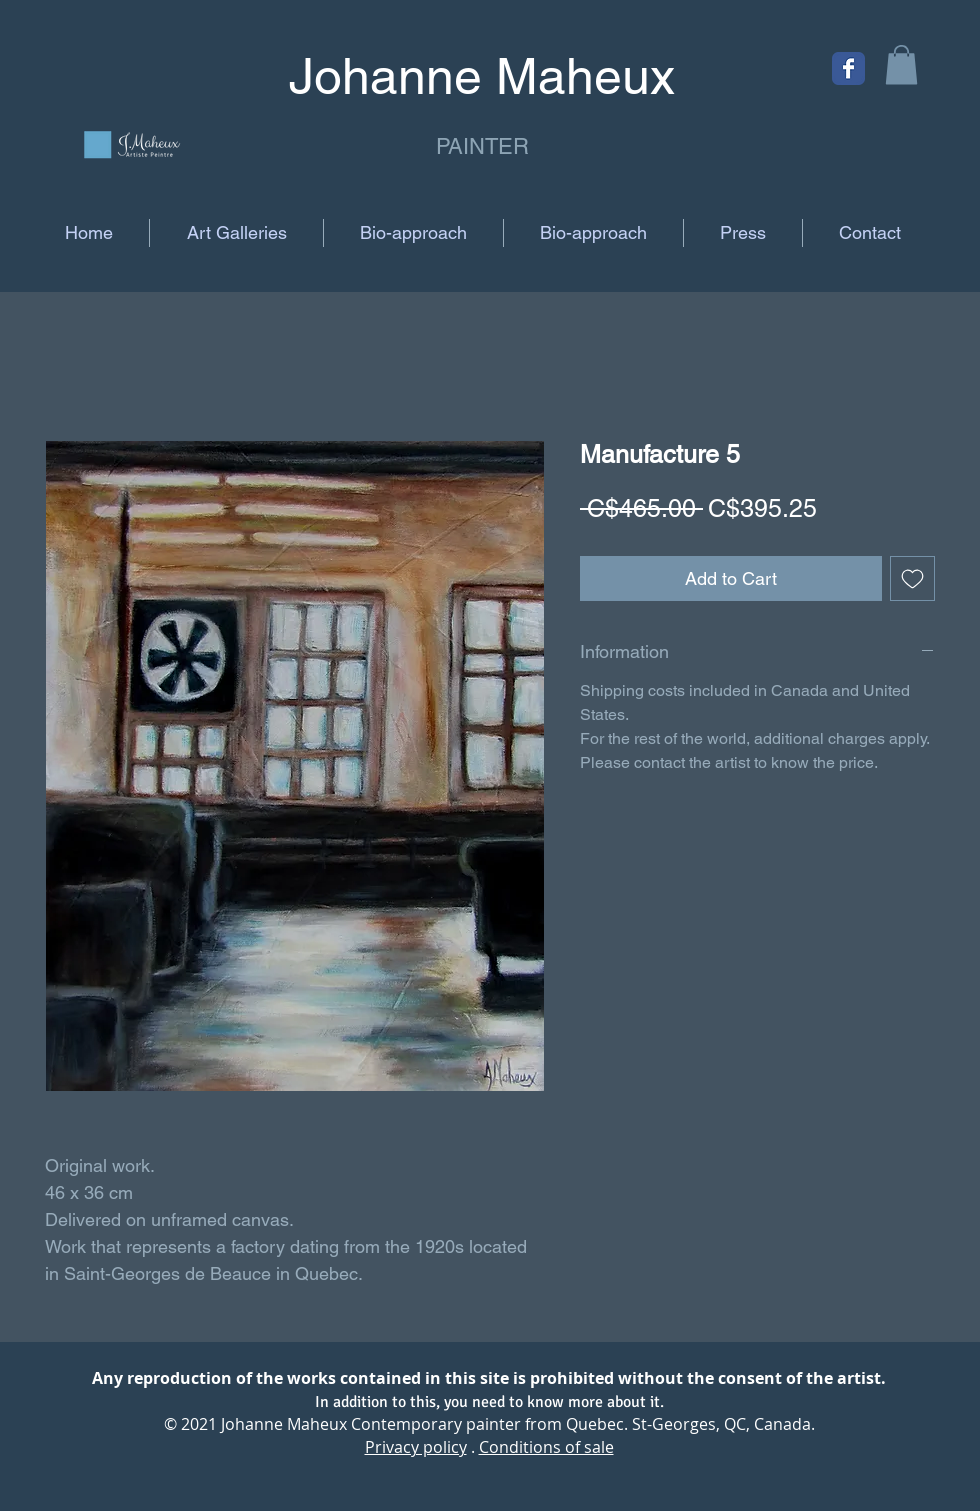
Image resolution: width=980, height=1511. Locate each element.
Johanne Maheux (284, 1424)
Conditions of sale (546, 1447)
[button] (901, 64)
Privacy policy (416, 1447)
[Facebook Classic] (848, 68)
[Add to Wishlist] (912, 578)
